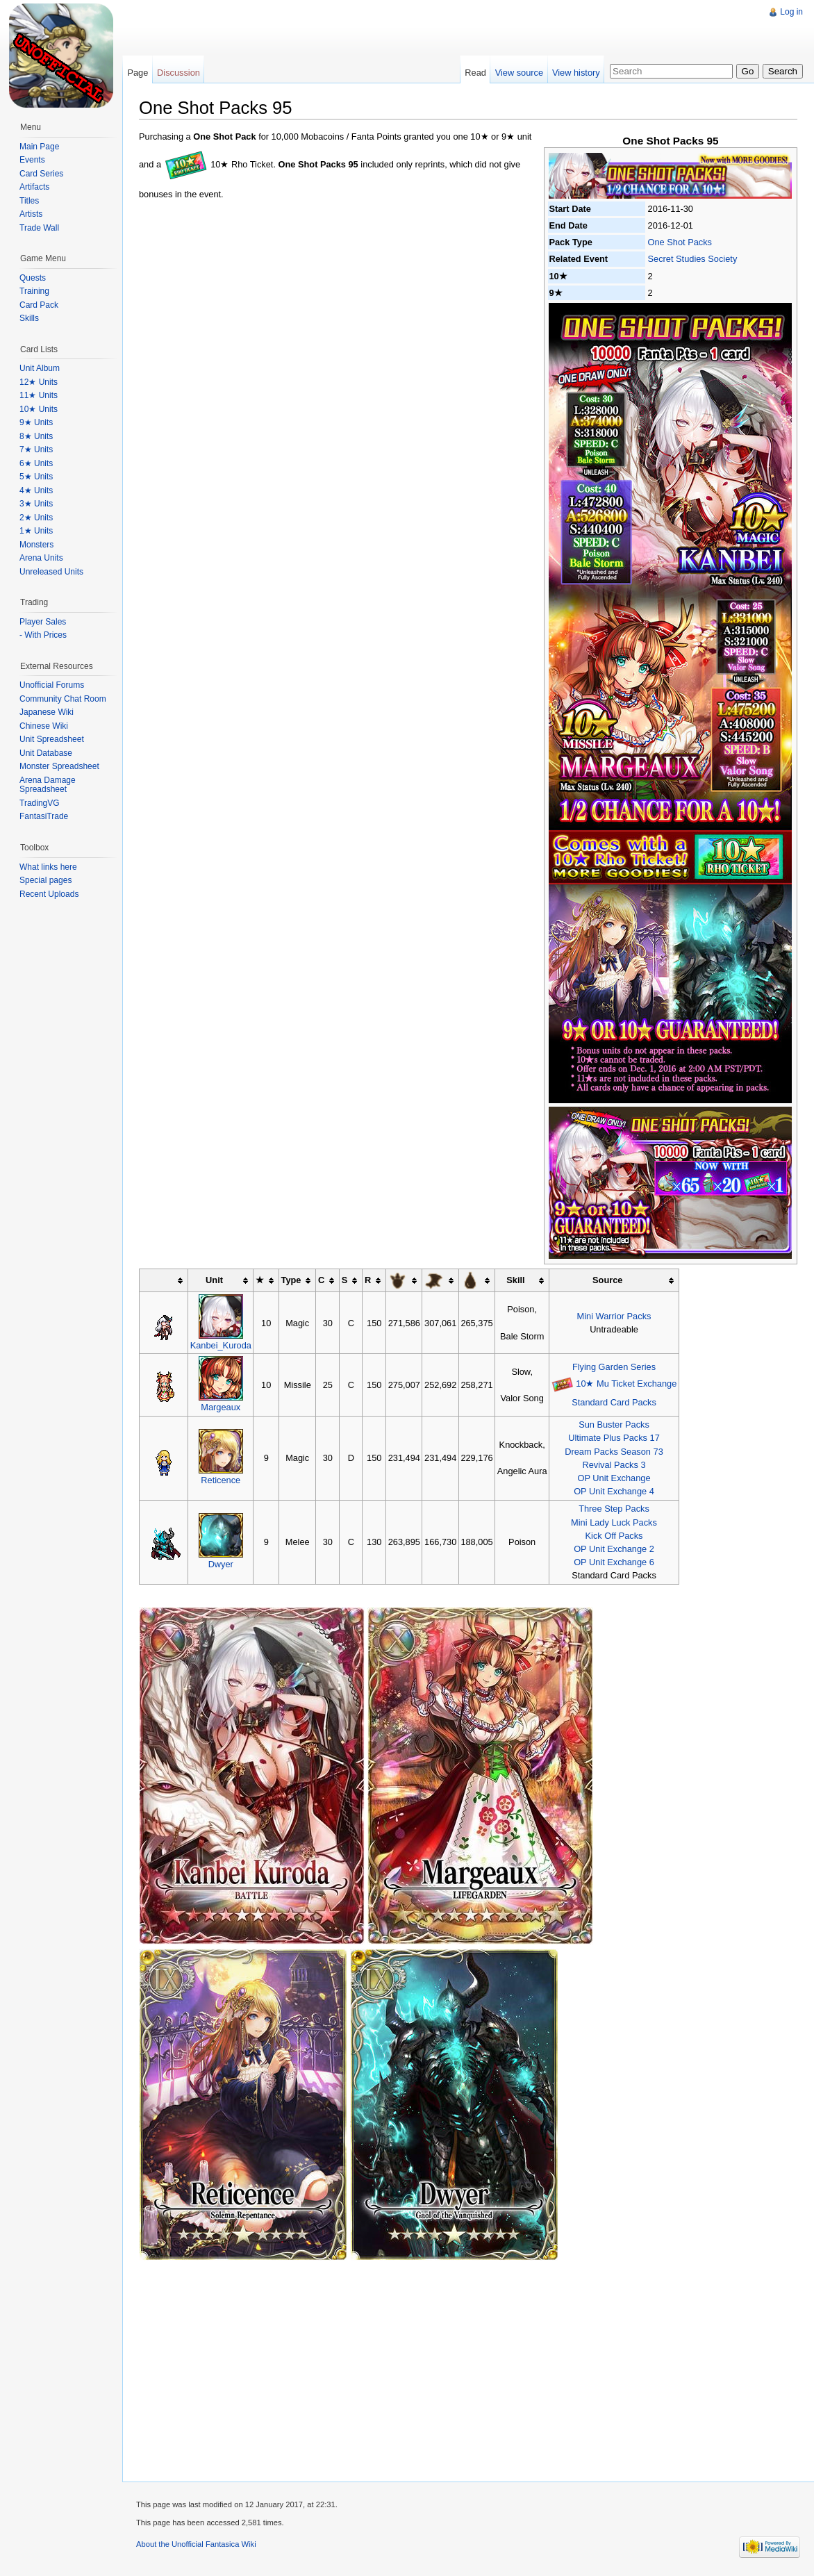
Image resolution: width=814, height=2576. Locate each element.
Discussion (178, 72)
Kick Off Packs (614, 1535)
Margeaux (220, 1407)
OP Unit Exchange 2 (614, 1549)
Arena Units (41, 558)
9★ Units (36, 422)
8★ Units (36, 436)
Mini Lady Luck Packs (614, 1522)
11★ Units (38, 395)
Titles (29, 201)
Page (137, 72)
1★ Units (36, 531)
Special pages (45, 880)
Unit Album (39, 368)
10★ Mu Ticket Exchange (626, 1384)
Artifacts (34, 187)
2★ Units (36, 517)
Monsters (36, 545)
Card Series (41, 174)
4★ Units (36, 490)
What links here (48, 867)
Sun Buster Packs (614, 1424)
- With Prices (43, 635)
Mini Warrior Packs (614, 1316)
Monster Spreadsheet (59, 766)
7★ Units (36, 449)
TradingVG (39, 803)
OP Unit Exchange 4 (614, 1491)
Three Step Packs (614, 1508)
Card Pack (38, 305)
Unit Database (45, 753)
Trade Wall (39, 228)
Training (34, 291)
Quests (32, 278)
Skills (29, 318)
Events (32, 160)
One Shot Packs (680, 242)
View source (519, 72)
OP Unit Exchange (613, 1478)
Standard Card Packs (614, 1402)
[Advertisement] (374, 31)
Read (475, 72)
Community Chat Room (62, 699)
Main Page (39, 146)
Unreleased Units (51, 572)
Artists (30, 214)
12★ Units (38, 382)
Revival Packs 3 (613, 1465)
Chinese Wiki (43, 726)
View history (576, 72)
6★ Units (36, 463)
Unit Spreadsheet (51, 739)
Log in (791, 12)
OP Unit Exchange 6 (614, 1562)
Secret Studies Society (693, 259)
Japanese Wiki (46, 712)
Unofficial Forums (51, 685)
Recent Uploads (48, 894)
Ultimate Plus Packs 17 (614, 1438)
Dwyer (220, 1564)
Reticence (220, 1480)
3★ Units (36, 504)
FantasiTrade (43, 816)
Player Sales (42, 622)
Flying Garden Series (614, 1367)
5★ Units (36, 476)
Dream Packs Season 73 (614, 1451)
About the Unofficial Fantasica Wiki (196, 2544)
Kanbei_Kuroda (220, 1345)
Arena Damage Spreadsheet (47, 785)
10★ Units (38, 409)
